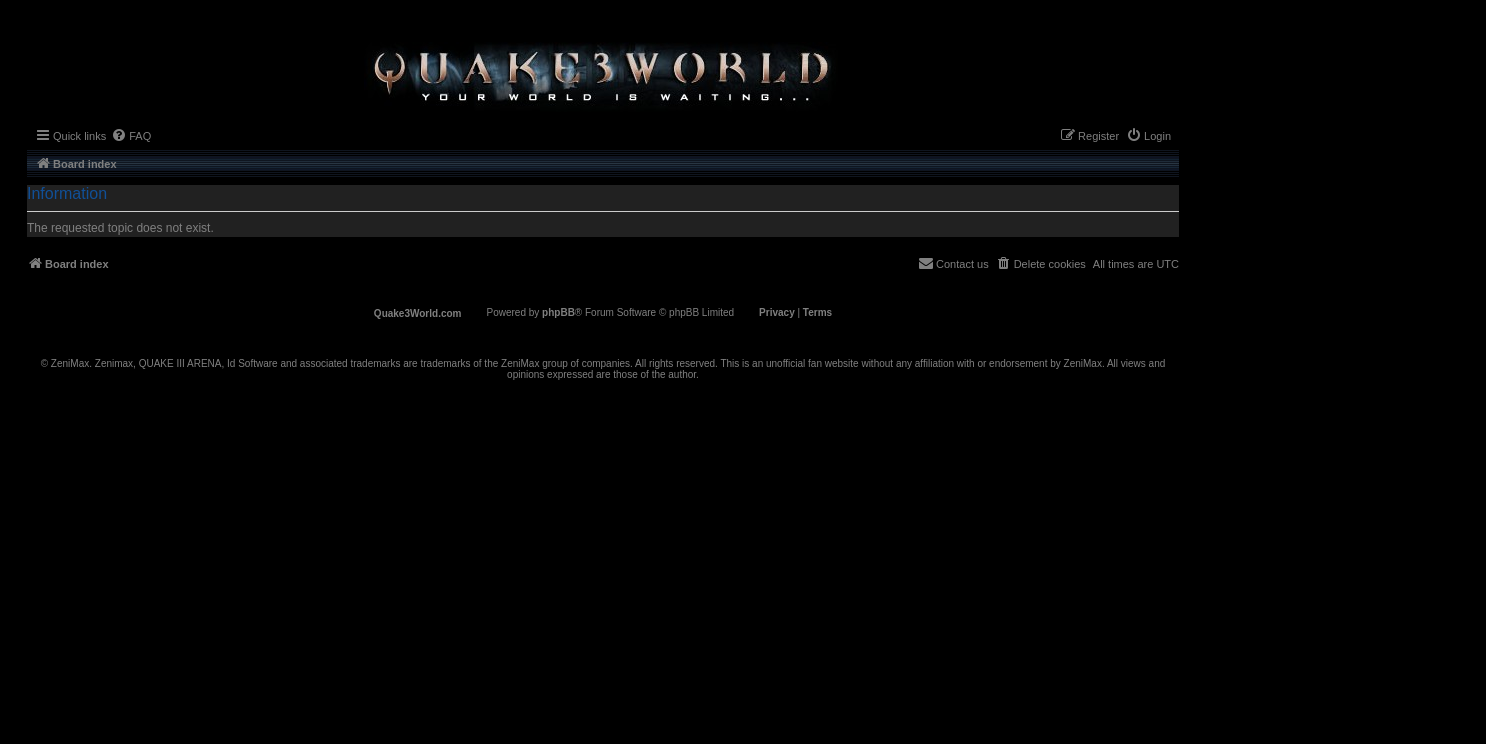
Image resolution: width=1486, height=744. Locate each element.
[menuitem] (131, 136)
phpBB (558, 312)
